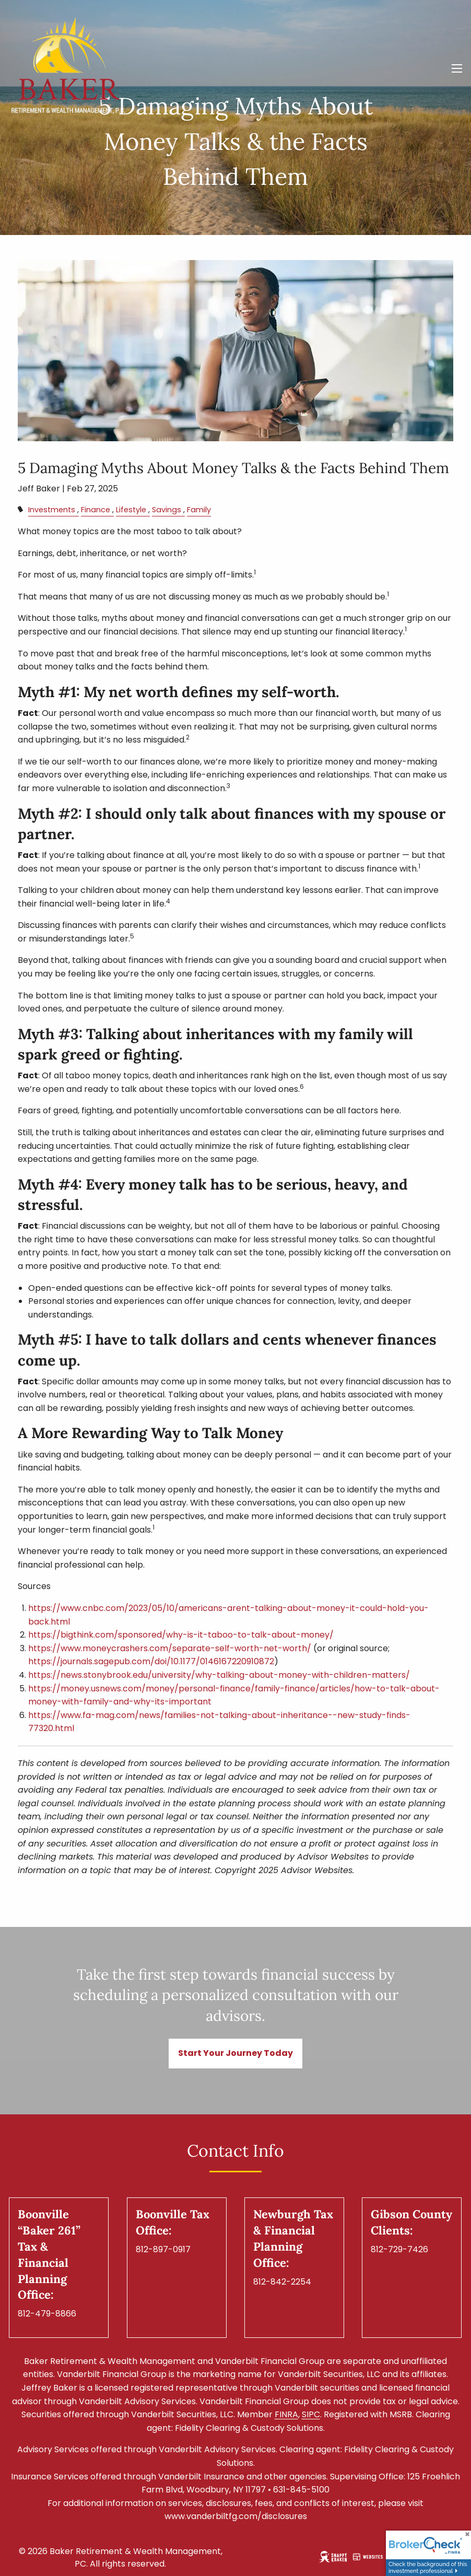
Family (199, 509)
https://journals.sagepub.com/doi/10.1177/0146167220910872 (151, 1661)
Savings (166, 509)
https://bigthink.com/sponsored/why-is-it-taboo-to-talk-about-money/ (181, 1635)
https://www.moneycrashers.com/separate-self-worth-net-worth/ (169, 1648)
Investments (51, 509)
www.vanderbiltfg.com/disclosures (235, 2516)
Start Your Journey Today (235, 2053)
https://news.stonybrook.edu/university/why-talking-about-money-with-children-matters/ (219, 1675)
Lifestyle (131, 509)
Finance (95, 509)
